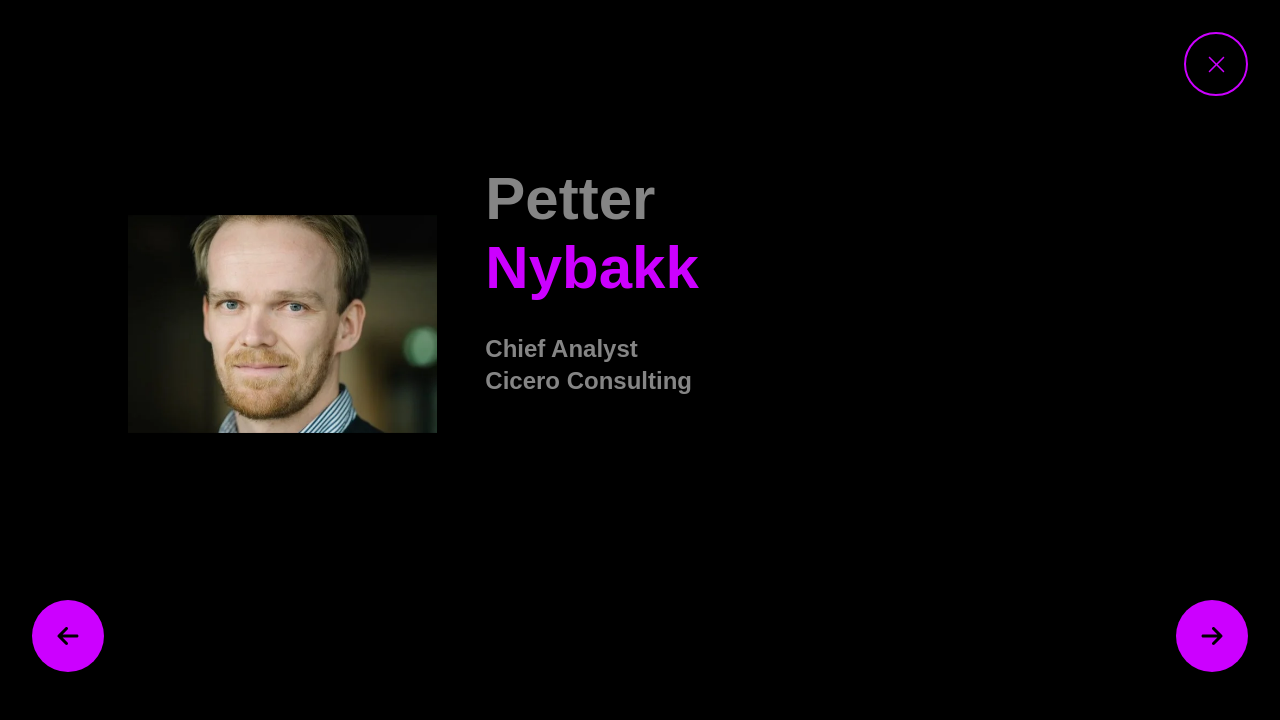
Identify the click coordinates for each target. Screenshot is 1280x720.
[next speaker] (1212, 636)
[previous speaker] (68, 636)
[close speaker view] (1216, 64)
